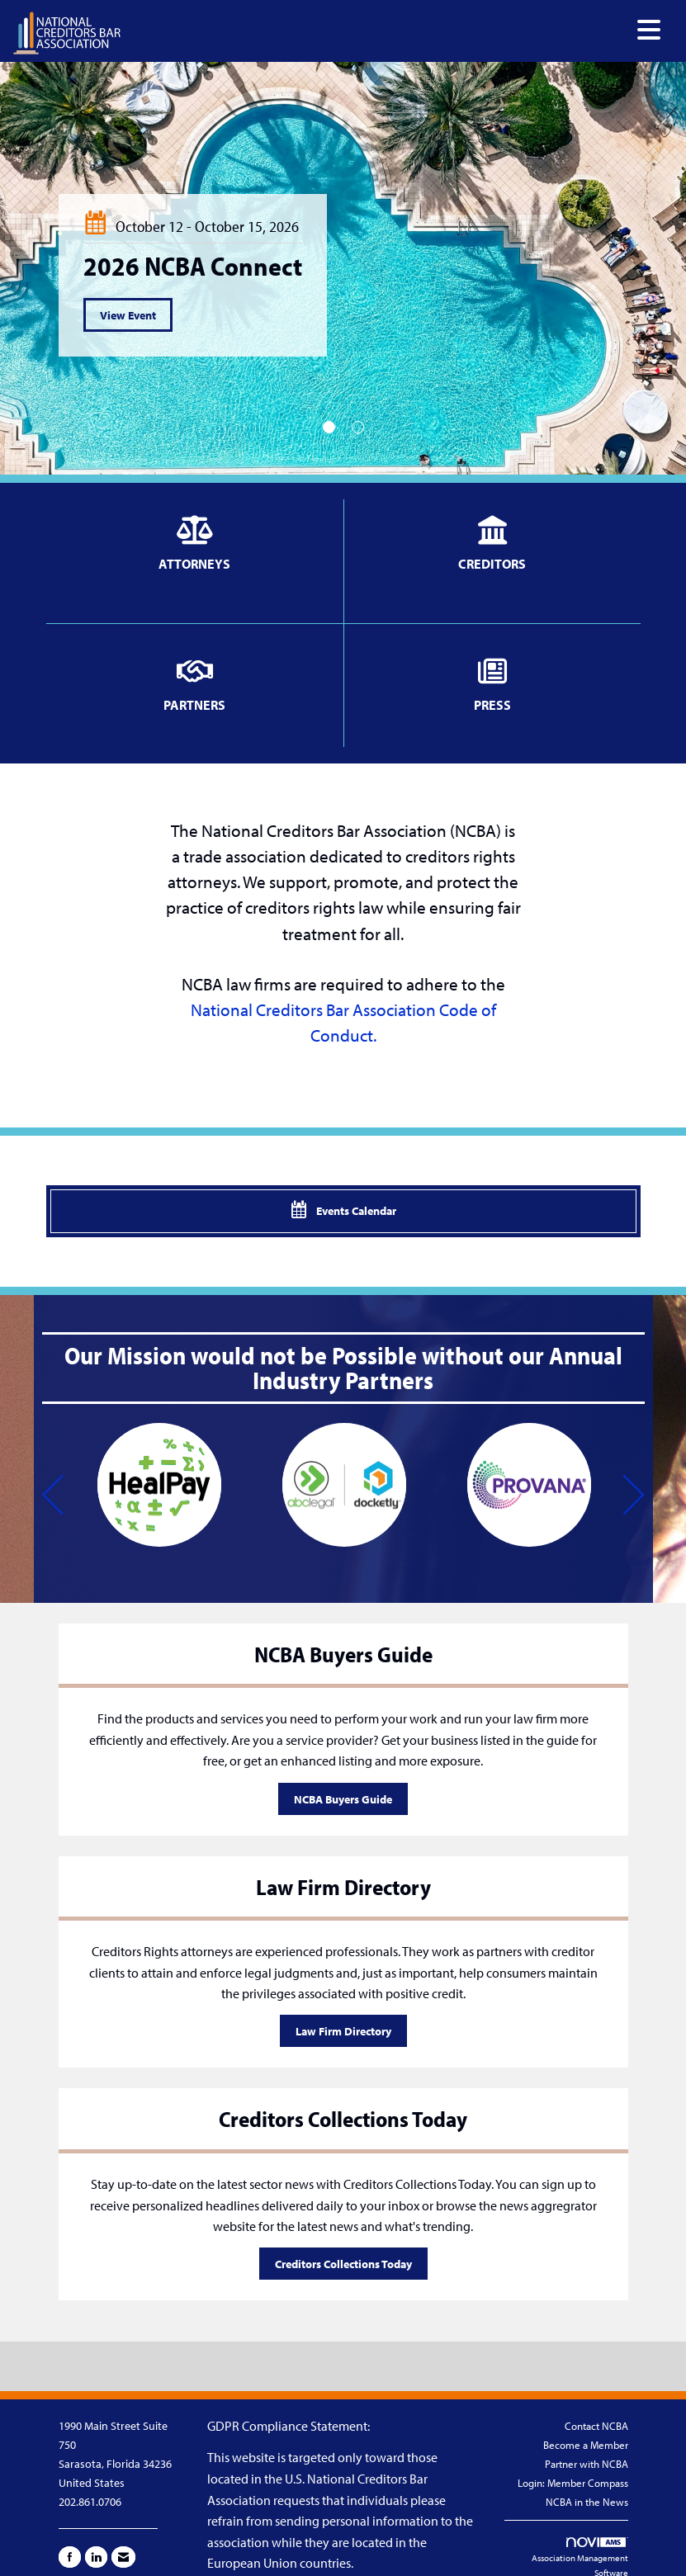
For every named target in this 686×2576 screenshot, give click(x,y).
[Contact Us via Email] (123, 2557)
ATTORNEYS (194, 563)
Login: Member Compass (573, 2482)
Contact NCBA (596, 2425)
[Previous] (53, 1497)
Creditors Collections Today (343, 2263)
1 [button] (329, 427)
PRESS (492, 705)
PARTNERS (194, 705)
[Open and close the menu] (395, 30)
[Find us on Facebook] (70, 2557)
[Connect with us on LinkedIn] (96, 2557)
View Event (128, 315)
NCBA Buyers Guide (343, 1799)
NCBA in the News (587, 2501)
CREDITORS (492, 563)
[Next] (634, 1497)
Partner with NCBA (586, 2463)
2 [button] (358, 427)
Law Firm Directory (343, 2031)
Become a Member (585, 2444)
